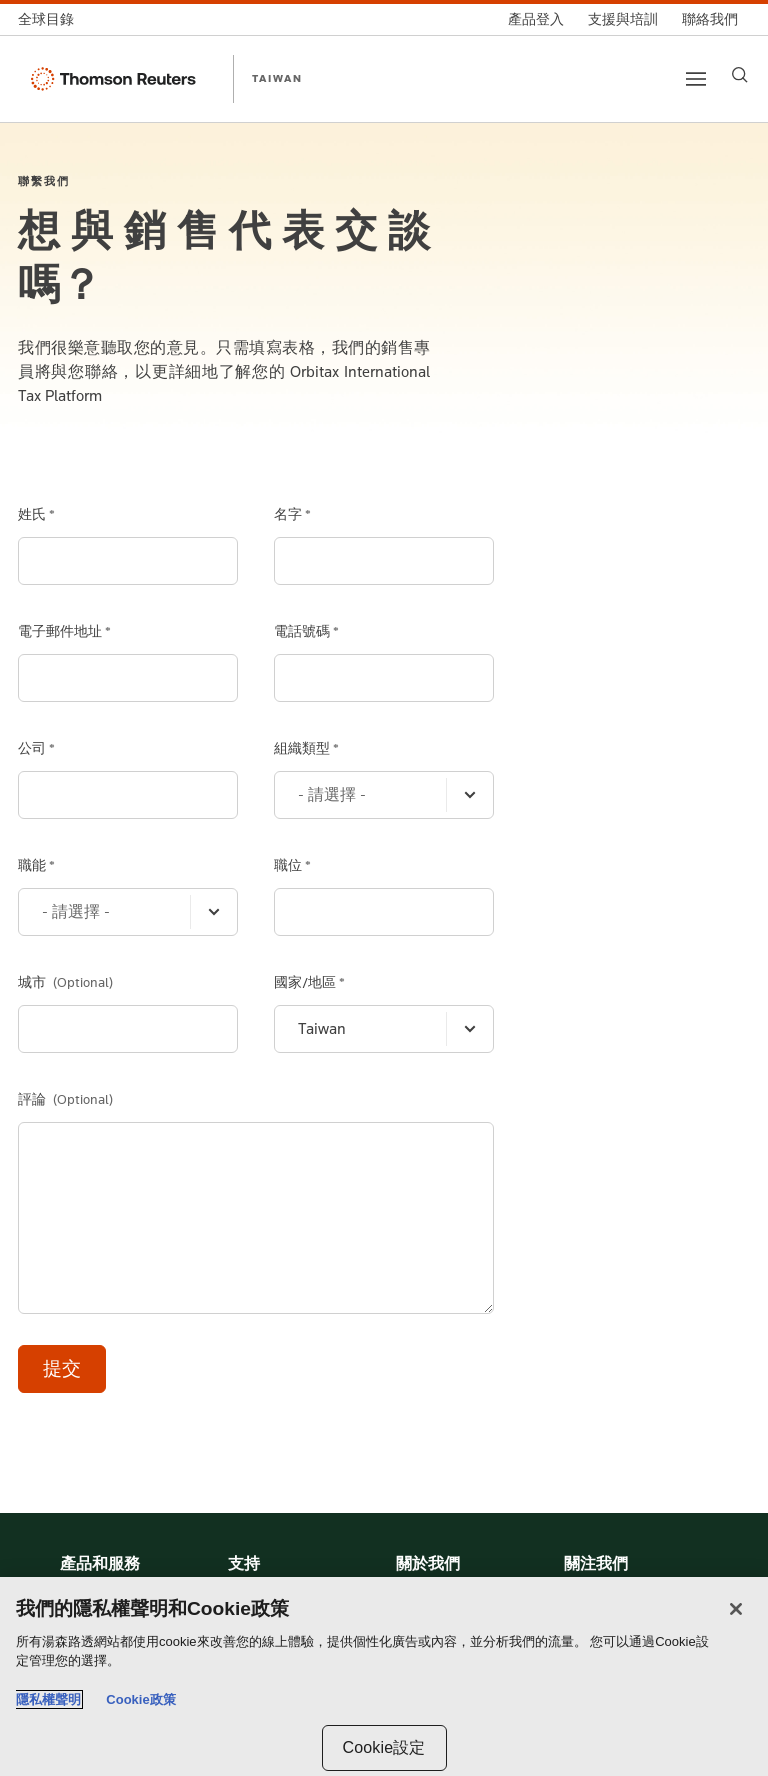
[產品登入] (536, 19)
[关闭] (736, 1609)
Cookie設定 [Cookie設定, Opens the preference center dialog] (383, 1747)
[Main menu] (696, 79)
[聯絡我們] (710, 19)
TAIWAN (277, 78)
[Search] (740, 75)
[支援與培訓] (623, 19)
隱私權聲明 (48, 1699)
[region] (384, 1676)
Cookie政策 (140, 1699)
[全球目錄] (52, 19)
